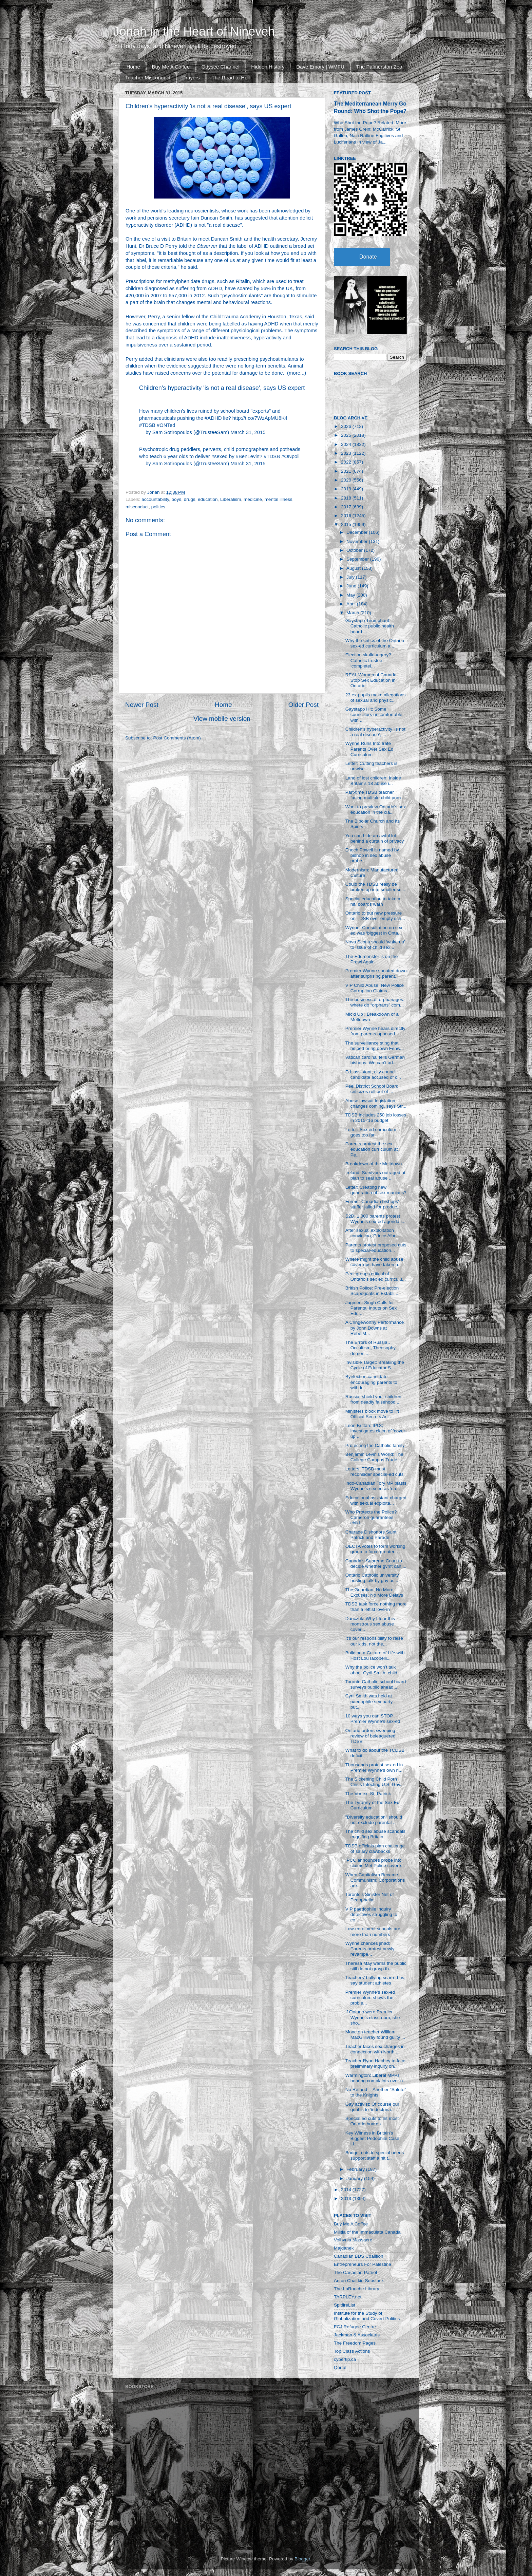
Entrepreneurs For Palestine (362, 2264)
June (352, 585)
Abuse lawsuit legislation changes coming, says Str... (375, 1103)
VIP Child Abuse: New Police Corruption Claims (374, 988)
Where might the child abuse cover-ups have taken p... (374, 1262)
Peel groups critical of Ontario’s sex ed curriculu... (375, 1276)
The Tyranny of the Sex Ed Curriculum (372, 1805)
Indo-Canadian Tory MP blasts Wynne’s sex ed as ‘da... (375, 1486)
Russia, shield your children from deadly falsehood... (373, 1399)
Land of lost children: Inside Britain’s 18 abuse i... (373, 780)
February (356, 2169)
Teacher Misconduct (147, 77)
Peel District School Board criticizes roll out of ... (372, 1089)
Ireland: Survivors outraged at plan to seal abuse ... (375, 1175)
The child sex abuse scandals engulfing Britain (375, 1834)
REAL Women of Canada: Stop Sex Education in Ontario (371, 680)
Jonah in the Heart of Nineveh (194, 31)
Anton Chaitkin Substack (359, 2280)
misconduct (137, 506)
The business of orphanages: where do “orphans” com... (374, 1002)
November (357, 541)
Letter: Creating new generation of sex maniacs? (375, 1190)
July (351, 577)
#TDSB (147, 425)
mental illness (278, 499)
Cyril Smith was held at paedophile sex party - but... (370, 1701)
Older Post (303, 704)
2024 (347, 444)
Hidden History (267, 67)
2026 (347, 426)
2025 (347, 435)
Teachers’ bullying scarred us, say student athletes (375, 1980)
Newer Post (141, 704)
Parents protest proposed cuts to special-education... (375, 1247)
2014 (347, 2189)
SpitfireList (344, 2305)
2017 (347, 506)
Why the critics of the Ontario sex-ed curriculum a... (374, 643)
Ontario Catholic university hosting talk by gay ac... (372, 1578)
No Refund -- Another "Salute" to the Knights (375, 2092)
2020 (347, 480)
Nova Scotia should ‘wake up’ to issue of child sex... (375, 944)
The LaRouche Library (356, 2288)
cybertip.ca (345, 2359)
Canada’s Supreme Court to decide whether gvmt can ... (375, 1563)
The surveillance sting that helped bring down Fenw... (374, 1045)
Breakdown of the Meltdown (373, 1163)
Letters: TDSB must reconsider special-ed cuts (374, 1471)
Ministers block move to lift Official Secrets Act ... (372, 1414)
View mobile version (221, 718)
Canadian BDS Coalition (358, 2256)
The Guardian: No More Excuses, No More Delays (374, 1592)
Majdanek (344, 2248)
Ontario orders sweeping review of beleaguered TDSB (370, 1736)
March (353, 612)
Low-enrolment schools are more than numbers (372, 1931)
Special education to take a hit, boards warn (372, 901)
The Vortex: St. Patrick (368, 1793)
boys (177, 499)
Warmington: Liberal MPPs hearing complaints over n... (376, 2078)
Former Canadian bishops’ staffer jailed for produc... (373, 1204)
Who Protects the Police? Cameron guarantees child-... (371, 1517)
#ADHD (213, 418)
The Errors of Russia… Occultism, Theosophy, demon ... (371, 1348)
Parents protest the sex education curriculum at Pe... (371, 1149)
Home (133, 67)
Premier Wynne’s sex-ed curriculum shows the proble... (370, 1998)
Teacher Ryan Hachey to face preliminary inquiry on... (375, 2063)
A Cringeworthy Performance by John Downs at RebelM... (374, 1328)
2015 (347, 524)
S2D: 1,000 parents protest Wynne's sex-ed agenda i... (375, 1219)
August (354, 568)
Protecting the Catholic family (375, 1445)
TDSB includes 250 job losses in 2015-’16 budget (375, 1117)
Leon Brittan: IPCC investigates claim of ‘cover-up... (376, 1431)
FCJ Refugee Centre (355, 2326)
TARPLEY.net (347, 2296)
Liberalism (230, 499)
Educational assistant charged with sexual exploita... (375, 1500)
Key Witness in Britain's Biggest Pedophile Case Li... (372, 2138)
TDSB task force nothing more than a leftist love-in (376, 1606)
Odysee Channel (221, 67)
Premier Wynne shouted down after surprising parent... (376, 973)
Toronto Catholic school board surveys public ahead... (375, 1684)
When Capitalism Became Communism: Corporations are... (375, 1880)
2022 (347, 462)
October (355, 550)
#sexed (219, 456)
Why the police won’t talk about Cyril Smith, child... (373, 1670)
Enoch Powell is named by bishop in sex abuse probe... (372, 855)
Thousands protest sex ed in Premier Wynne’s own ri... (374, 1767)
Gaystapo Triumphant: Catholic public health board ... (369, 626)
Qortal (340, 2367)
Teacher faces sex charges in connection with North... (375, 2049)
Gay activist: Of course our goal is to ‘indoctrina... (372, 2107)
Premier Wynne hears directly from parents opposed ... (375, 1031)
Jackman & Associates (357, 2334)
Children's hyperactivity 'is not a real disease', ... (375, 732)
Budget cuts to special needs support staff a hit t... (374, 2155)
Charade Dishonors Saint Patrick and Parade (371, 1534)
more (294, 373)
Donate (368, 257)
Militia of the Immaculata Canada (367, 2232)
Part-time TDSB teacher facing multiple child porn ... (375, 795)
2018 (347, 498)
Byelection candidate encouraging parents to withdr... (371, 1382)
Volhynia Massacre (353, 2239)
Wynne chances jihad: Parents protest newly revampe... (370, 1949)
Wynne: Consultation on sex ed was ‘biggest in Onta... (373, 930)
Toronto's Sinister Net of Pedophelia (369, 1897)
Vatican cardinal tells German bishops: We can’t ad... (375, 1060)
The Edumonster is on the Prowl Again (371, 959)
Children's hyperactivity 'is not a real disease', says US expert (222, 387)
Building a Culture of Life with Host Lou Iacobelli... (375, 1655)
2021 (347, 471)
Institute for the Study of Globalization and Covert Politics (367, 2316)
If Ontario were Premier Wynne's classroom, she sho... (372, 2017)
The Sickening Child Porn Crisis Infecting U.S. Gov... (374, 1781)
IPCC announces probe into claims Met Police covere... (375, 1863)
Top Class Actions (352, 2351)
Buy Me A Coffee (171, 67)
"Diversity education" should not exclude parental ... (373, 1820)
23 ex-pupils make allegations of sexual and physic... (375, 697)
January (355, 2178)
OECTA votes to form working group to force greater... (375, 1549)
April (351, 603)
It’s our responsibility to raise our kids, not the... (374, 1641)
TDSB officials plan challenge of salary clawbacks (375, 1848)
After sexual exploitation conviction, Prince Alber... (373, 1233)
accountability (155, 499)
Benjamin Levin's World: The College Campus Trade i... (374, 1457)
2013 (347, 2198)
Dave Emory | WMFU (320, 67)
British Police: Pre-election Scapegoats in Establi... (372, 1290)
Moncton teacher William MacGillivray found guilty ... (375, 2034)
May (351, 595)
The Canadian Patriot (355, 2272)
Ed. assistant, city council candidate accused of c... (373, 1074)
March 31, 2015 (247, 432)
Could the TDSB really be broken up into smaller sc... (375, 887)
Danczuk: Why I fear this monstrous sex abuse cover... (370, 1624)
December (357, 532)
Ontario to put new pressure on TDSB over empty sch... (375, 915)
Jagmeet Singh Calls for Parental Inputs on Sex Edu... (371, 1308)
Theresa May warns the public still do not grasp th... (375, 1966)
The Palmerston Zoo (379, 67)
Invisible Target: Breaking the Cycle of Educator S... (374, 1365)
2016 (347, 515)
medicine (253, 499)
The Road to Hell (231, 77)
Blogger (302, 2558)
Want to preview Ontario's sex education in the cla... (375, 809)
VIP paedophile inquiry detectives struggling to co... (371, 1914)
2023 (347, 453)
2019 (347, 488)
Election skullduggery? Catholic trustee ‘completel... (368, 660)
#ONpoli (290, 456)
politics (158, 506)
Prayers (191, 77)
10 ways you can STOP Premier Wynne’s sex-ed (372, 1718)
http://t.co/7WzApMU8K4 (260, 418)
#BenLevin (248, 456)
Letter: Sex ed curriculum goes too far (370, 1132)
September (358, 559)
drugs (189, 499)
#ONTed (166, 425)
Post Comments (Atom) (177, 737)
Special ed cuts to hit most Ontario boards (372, 2121)
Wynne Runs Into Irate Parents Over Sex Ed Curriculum (369, 749)
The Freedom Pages (355, 2343)
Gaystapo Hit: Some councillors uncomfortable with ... (373, 714)
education (208, 499)
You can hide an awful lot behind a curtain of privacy (374, 838)
